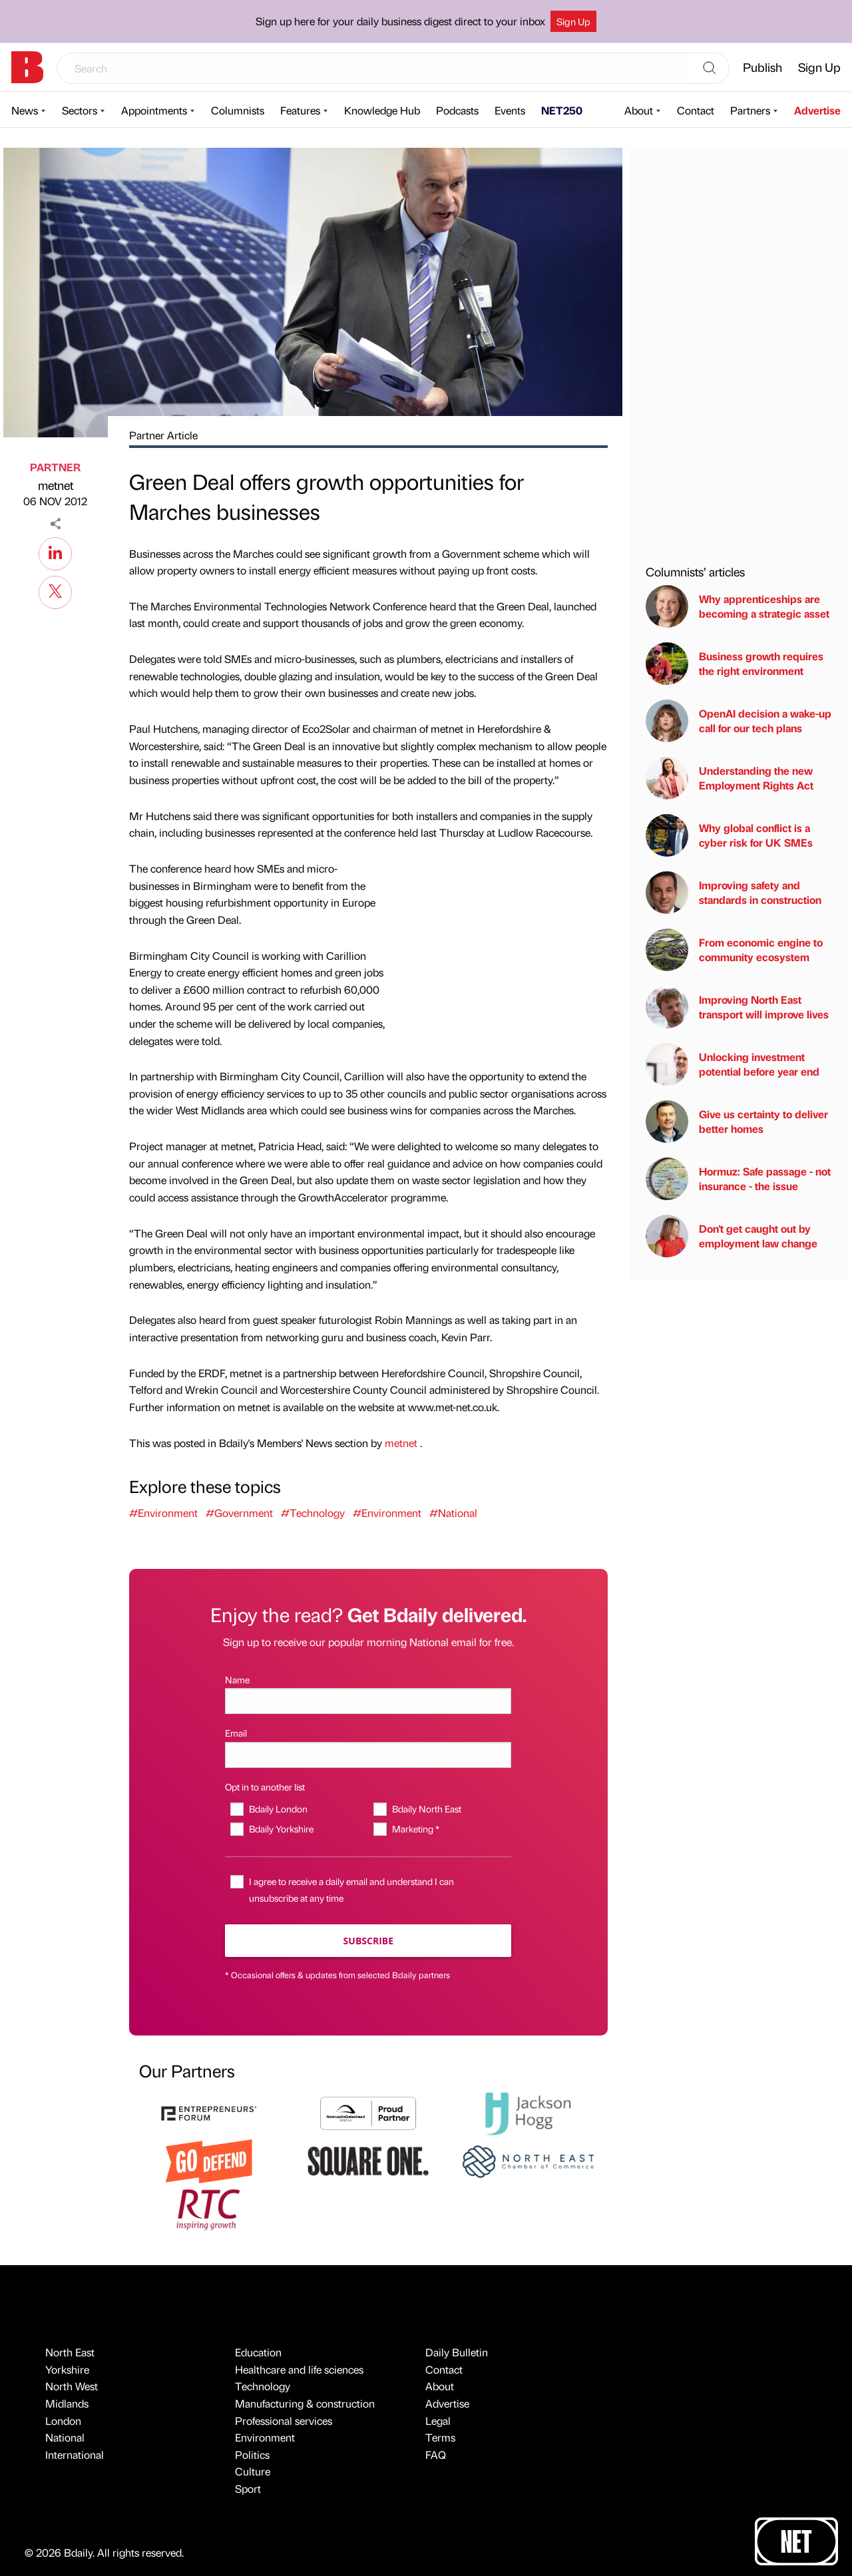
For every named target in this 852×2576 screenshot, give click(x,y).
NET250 (561, 110)
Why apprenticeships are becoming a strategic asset (737, 606)
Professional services (283, 2421)
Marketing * (415, 1828)
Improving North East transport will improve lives (737, 1007)
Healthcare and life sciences (299, 2369)
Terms (440, 2437)
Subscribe (368, 1940)
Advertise (817, 110)
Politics (252, 2455)
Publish (762, 67)
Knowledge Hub (382, 110)
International (74, 2455)
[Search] (710, 68)
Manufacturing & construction (305, 2403)
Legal (438, 2421)
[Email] (368, 1755)
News (24, 110)
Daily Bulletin (456, 2352)
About (638, 110)
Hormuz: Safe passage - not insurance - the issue (738, 1179)
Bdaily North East (426, 1809)
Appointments (154, 110)
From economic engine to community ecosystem (734, 950)
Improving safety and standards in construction (733, 892)
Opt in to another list (265, 1787)
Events (510, 110)
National (65, 2437)
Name (237, 1679)
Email (236, 1733)
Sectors (79, 110)
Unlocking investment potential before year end (732, 1064)
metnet (55, 485)
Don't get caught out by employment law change (731, 1236)
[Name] (368, 1701)
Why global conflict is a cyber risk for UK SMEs (729, 835)
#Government (239, 1513)
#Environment (163, 1513)
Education (258, 2352)
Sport (248, 2488)
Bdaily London (278, 1809)
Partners (750, 110)
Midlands (67, 2403)
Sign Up (573, 21)
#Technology (313, 1513)
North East (70, 2352)
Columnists (237, 110)
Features (300, 110)
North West (71, 2386)
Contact (695, 110)
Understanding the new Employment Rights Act (729, 778)
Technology (262, 2386)
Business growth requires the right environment (734, 663)
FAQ (435, 2455)
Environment (265, 2437)
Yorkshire (67, 2369)
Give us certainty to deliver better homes (737, 1121)
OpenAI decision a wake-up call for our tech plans (738, 721)
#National (453, 1513)
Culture (252, 2471)
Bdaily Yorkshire (281, 1828)
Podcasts (457, 110)
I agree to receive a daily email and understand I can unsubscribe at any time (351, 1889)
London (63, 2421)
